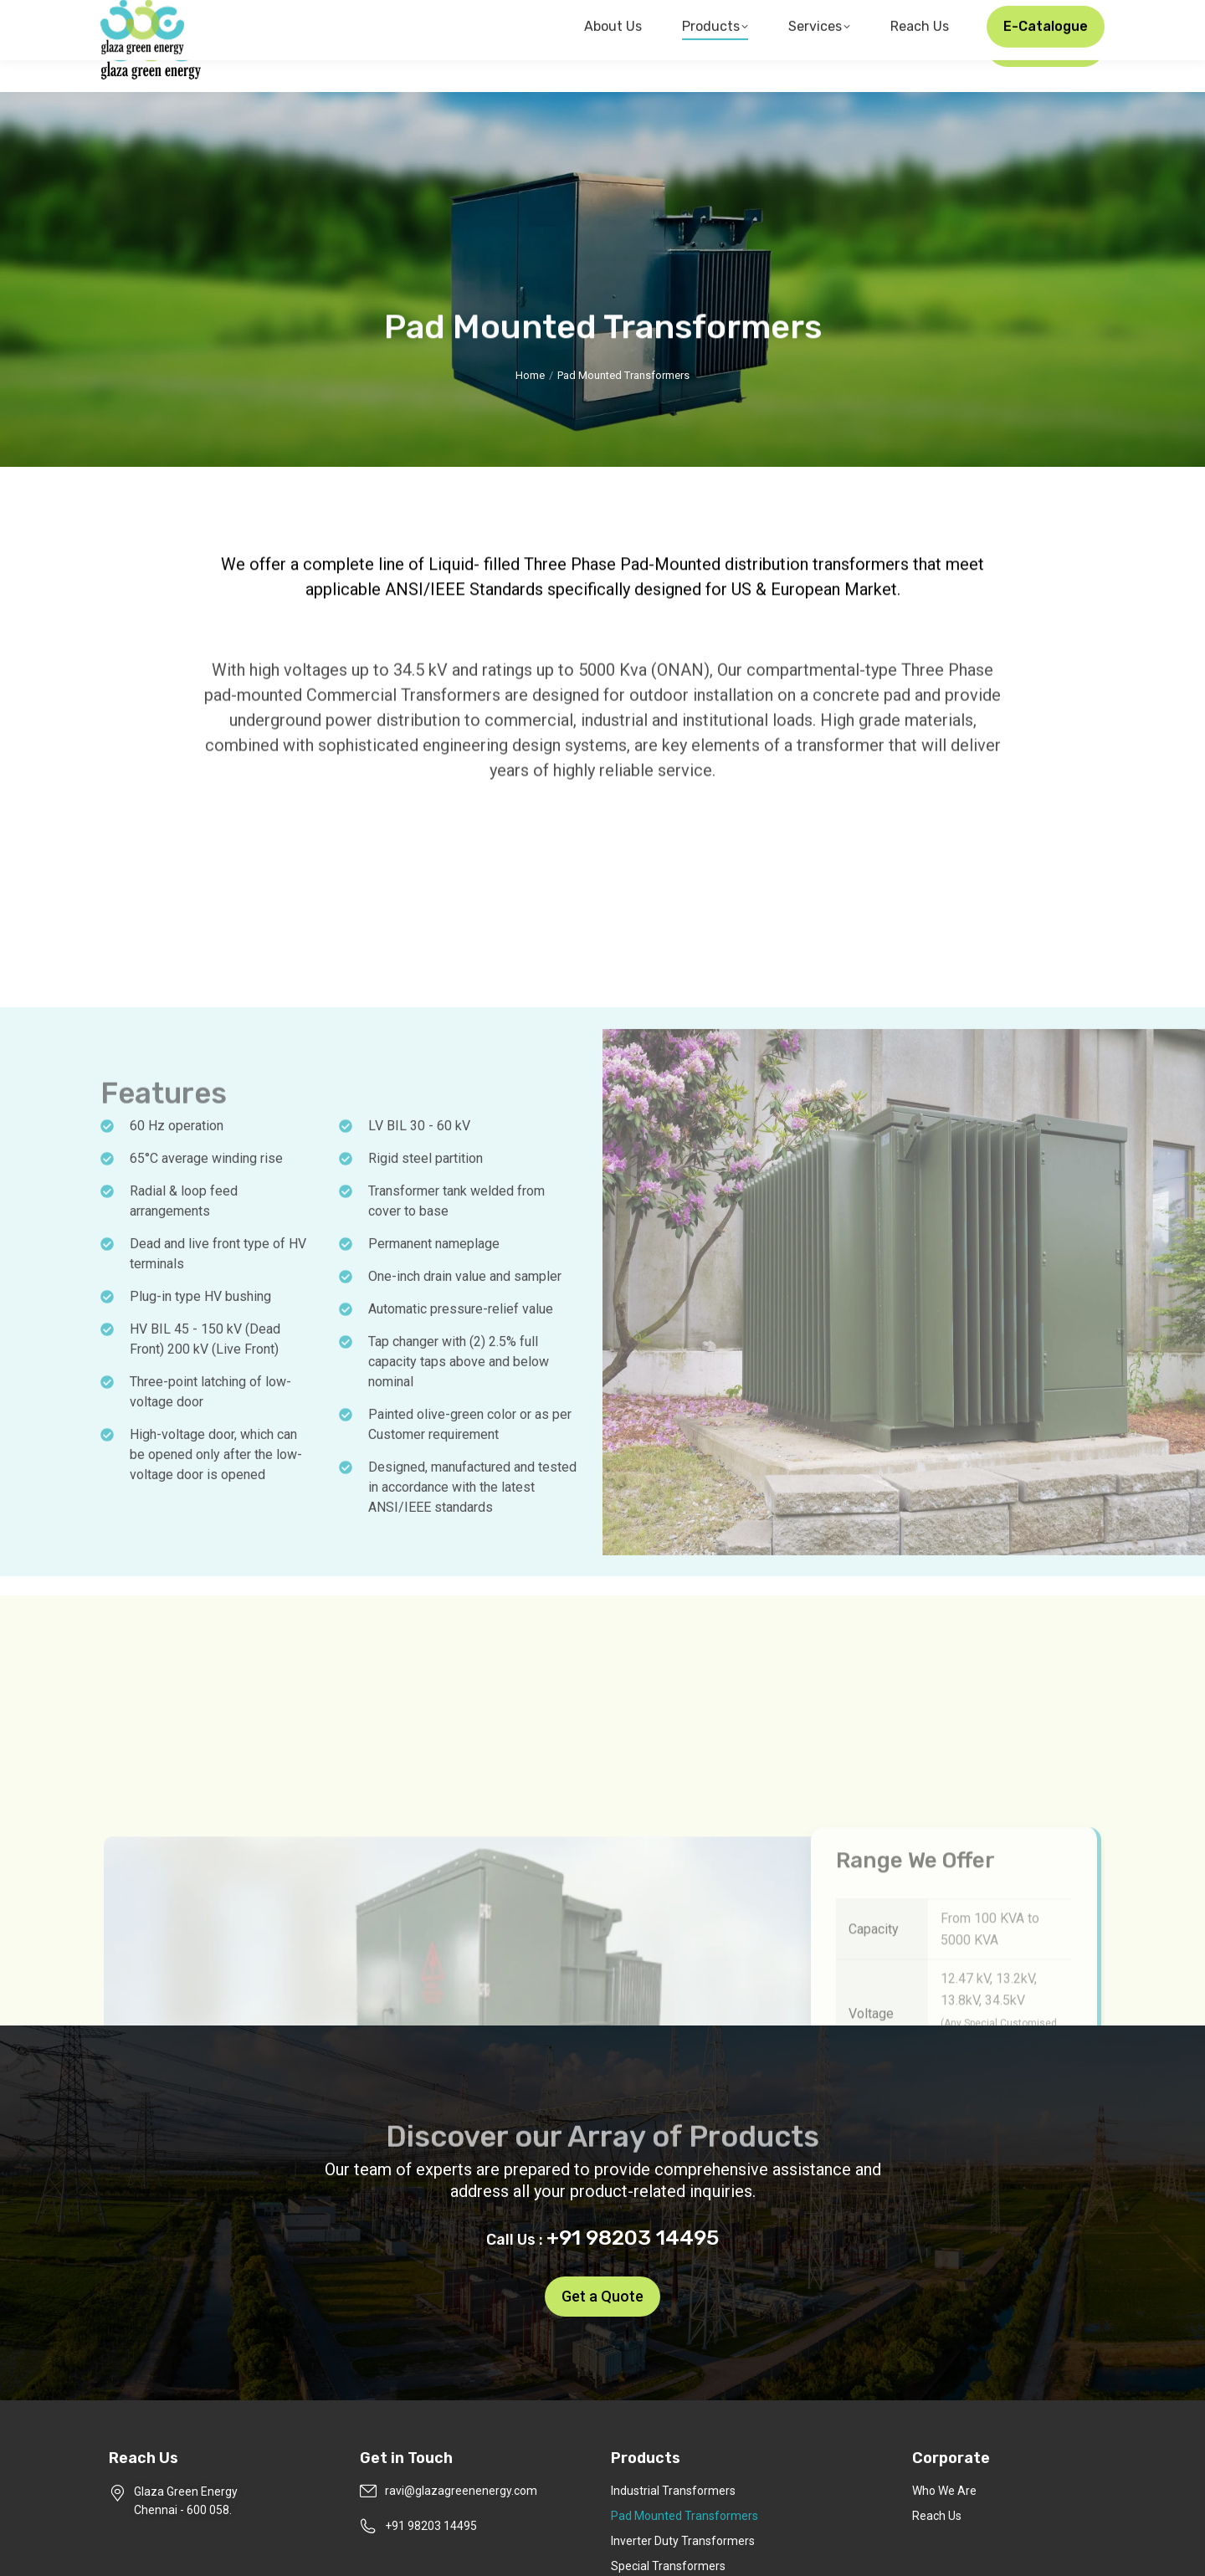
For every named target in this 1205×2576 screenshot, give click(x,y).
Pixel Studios (816, 2547)
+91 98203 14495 (1048, 15)
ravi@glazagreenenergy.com (881, 15)
